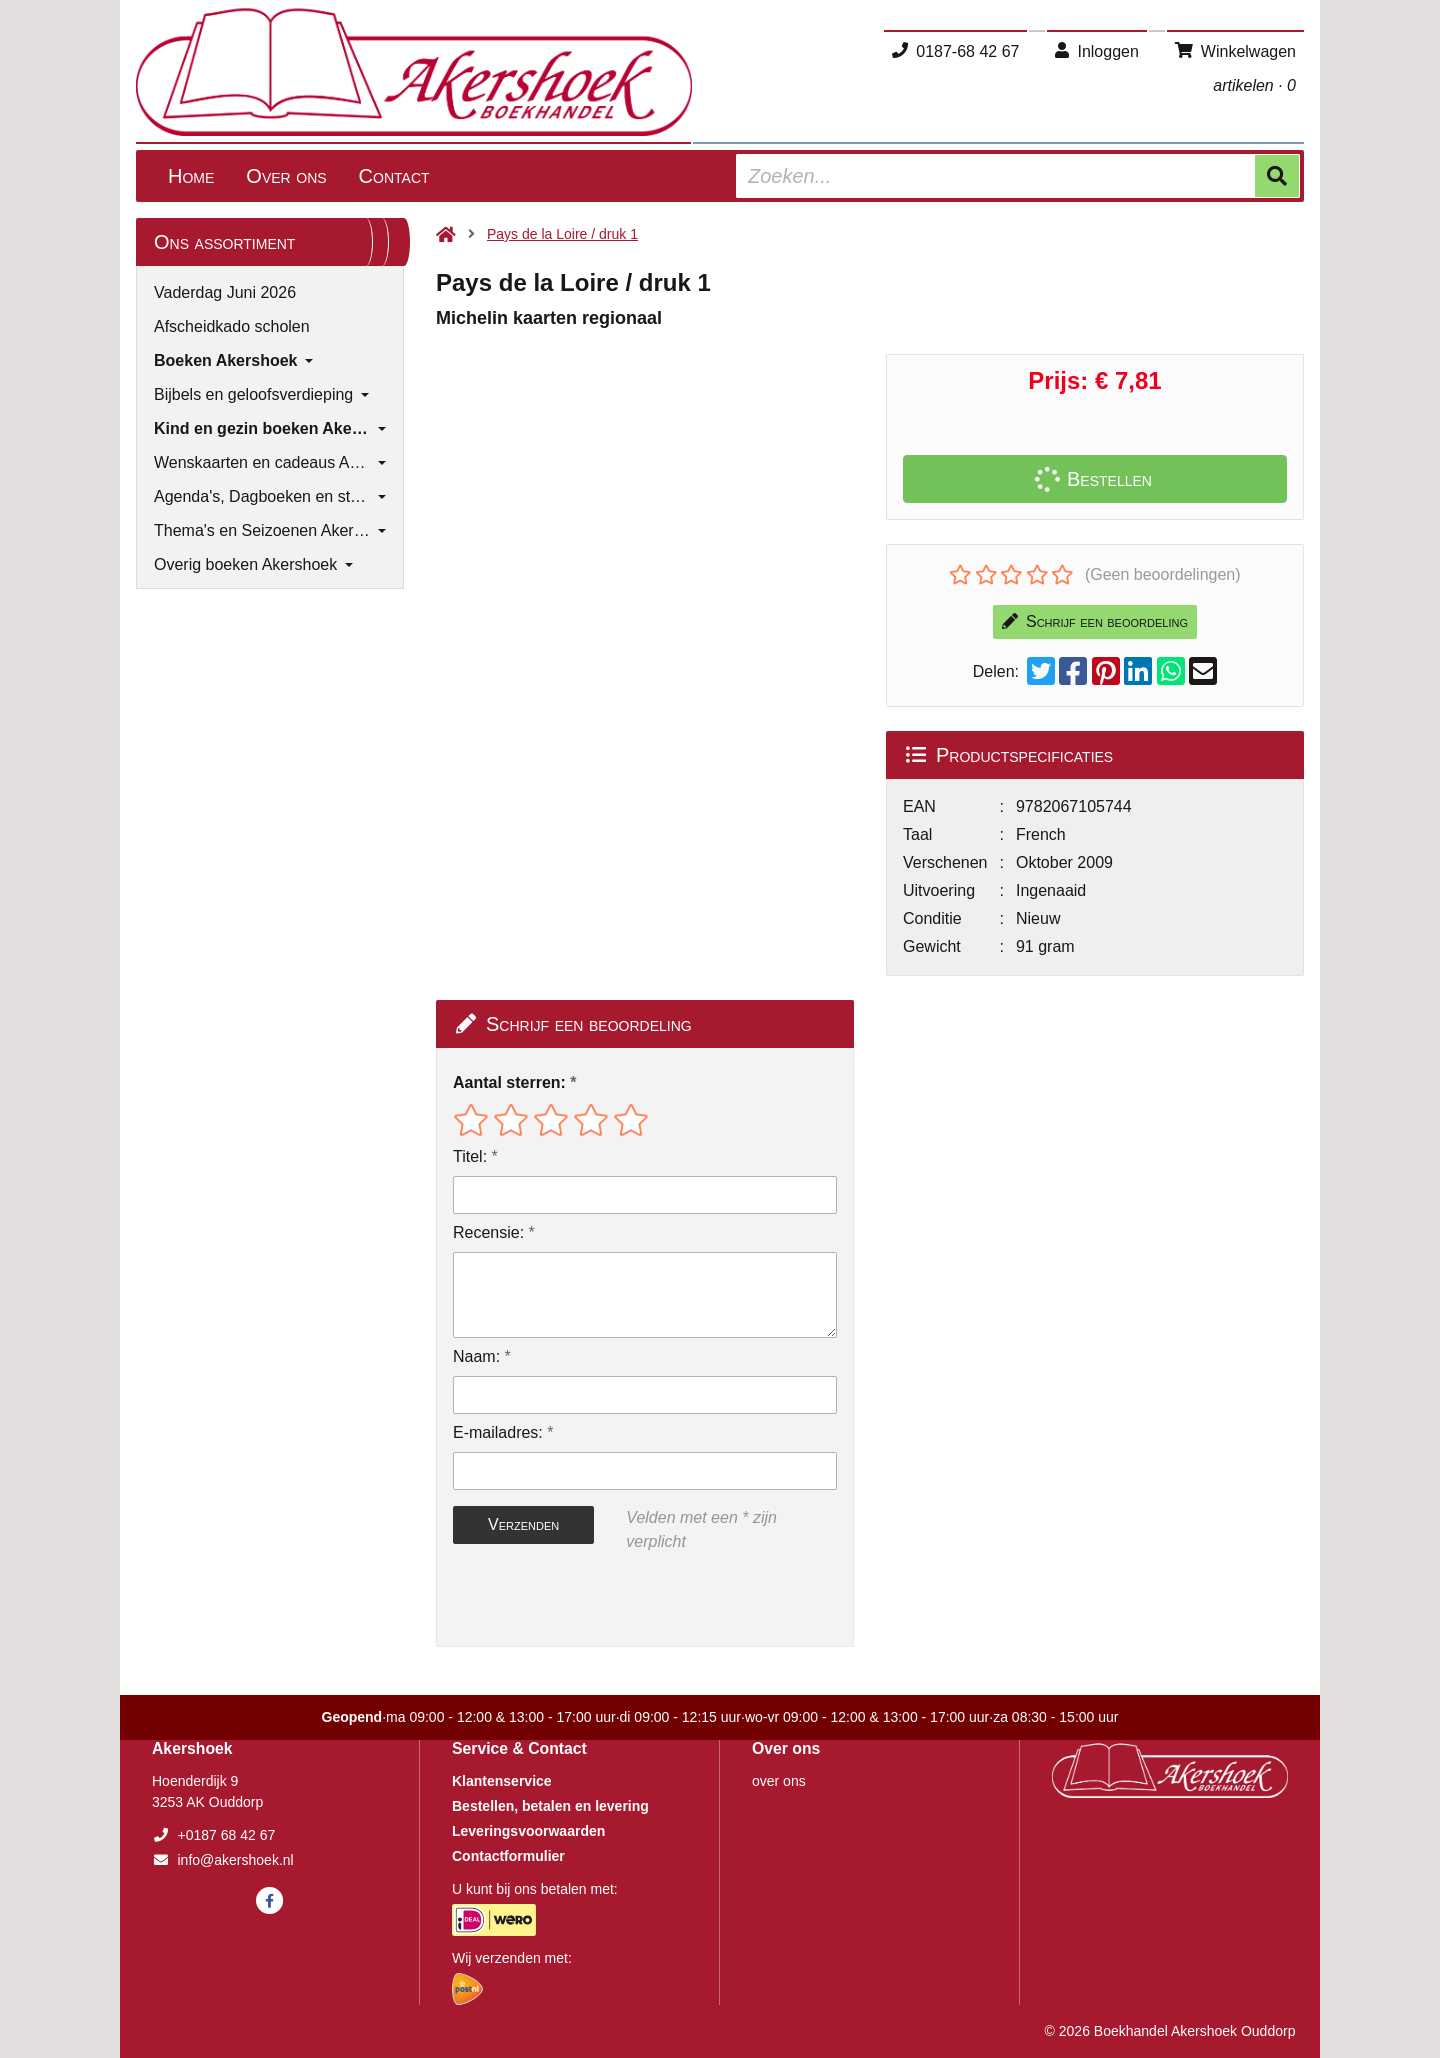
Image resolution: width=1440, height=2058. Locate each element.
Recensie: (488, 1232)
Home (191, 176)
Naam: (476, 1356)
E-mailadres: (498, 1432)
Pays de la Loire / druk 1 (562, 234)
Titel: (470, 1156)
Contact (394, 176)
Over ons (286, 176)
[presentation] (581, 1600)
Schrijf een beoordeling (1095, 621)
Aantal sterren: (509, 1082)
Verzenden (523, 1524)
